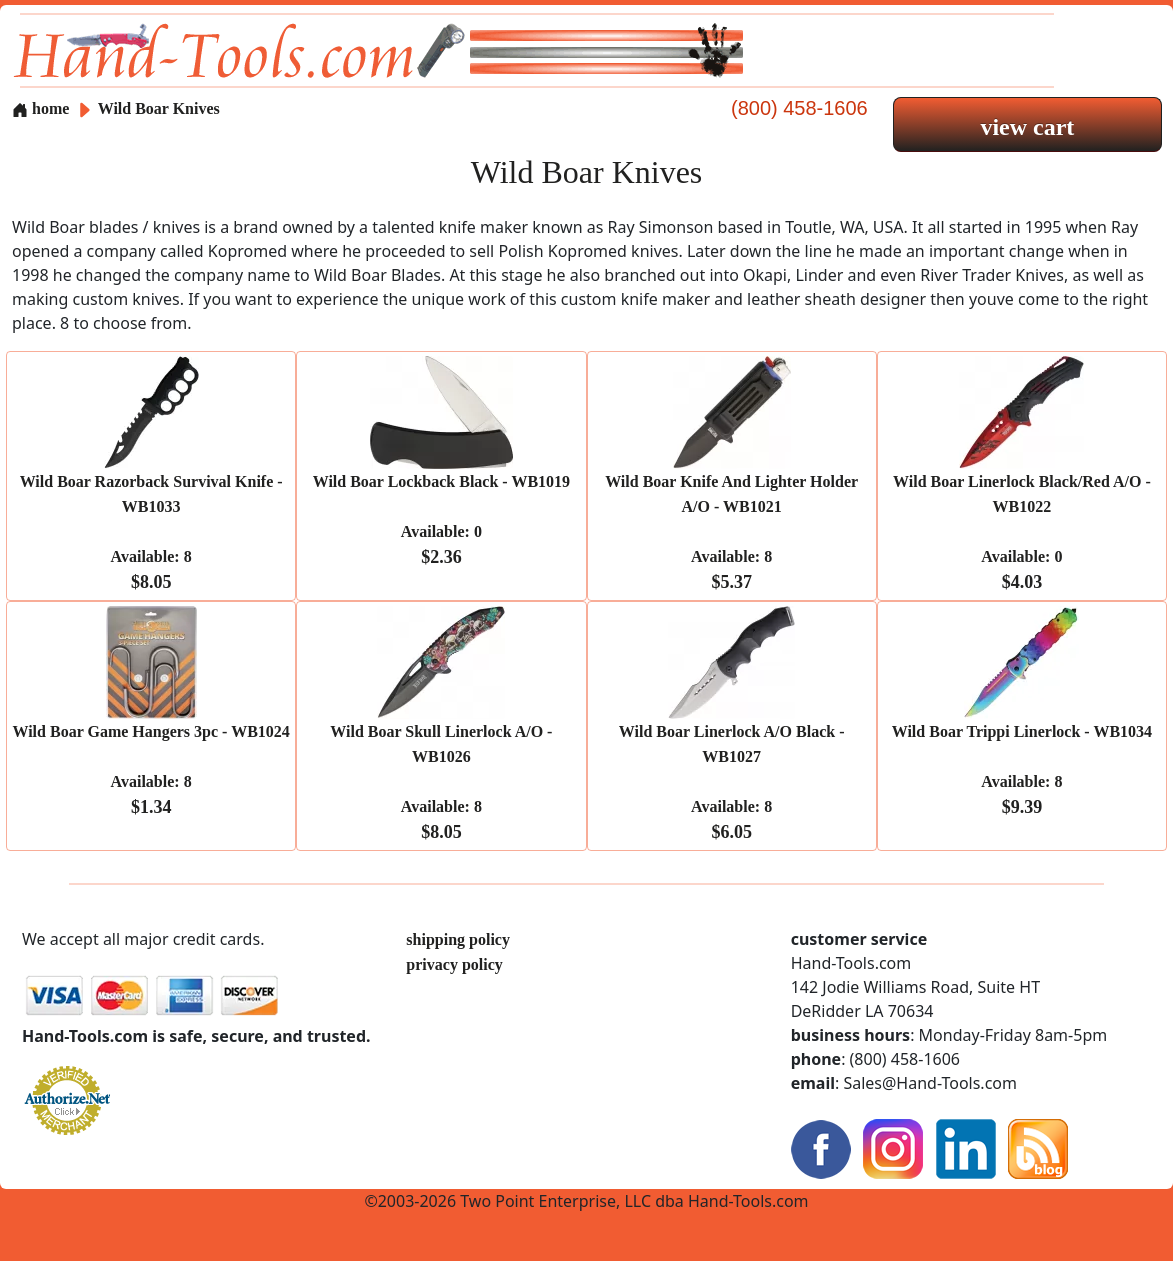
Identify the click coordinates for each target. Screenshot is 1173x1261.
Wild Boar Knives (159, 108)
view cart (1027, 127)
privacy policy (454, 964)
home (40, 108)
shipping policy (458, 939)
